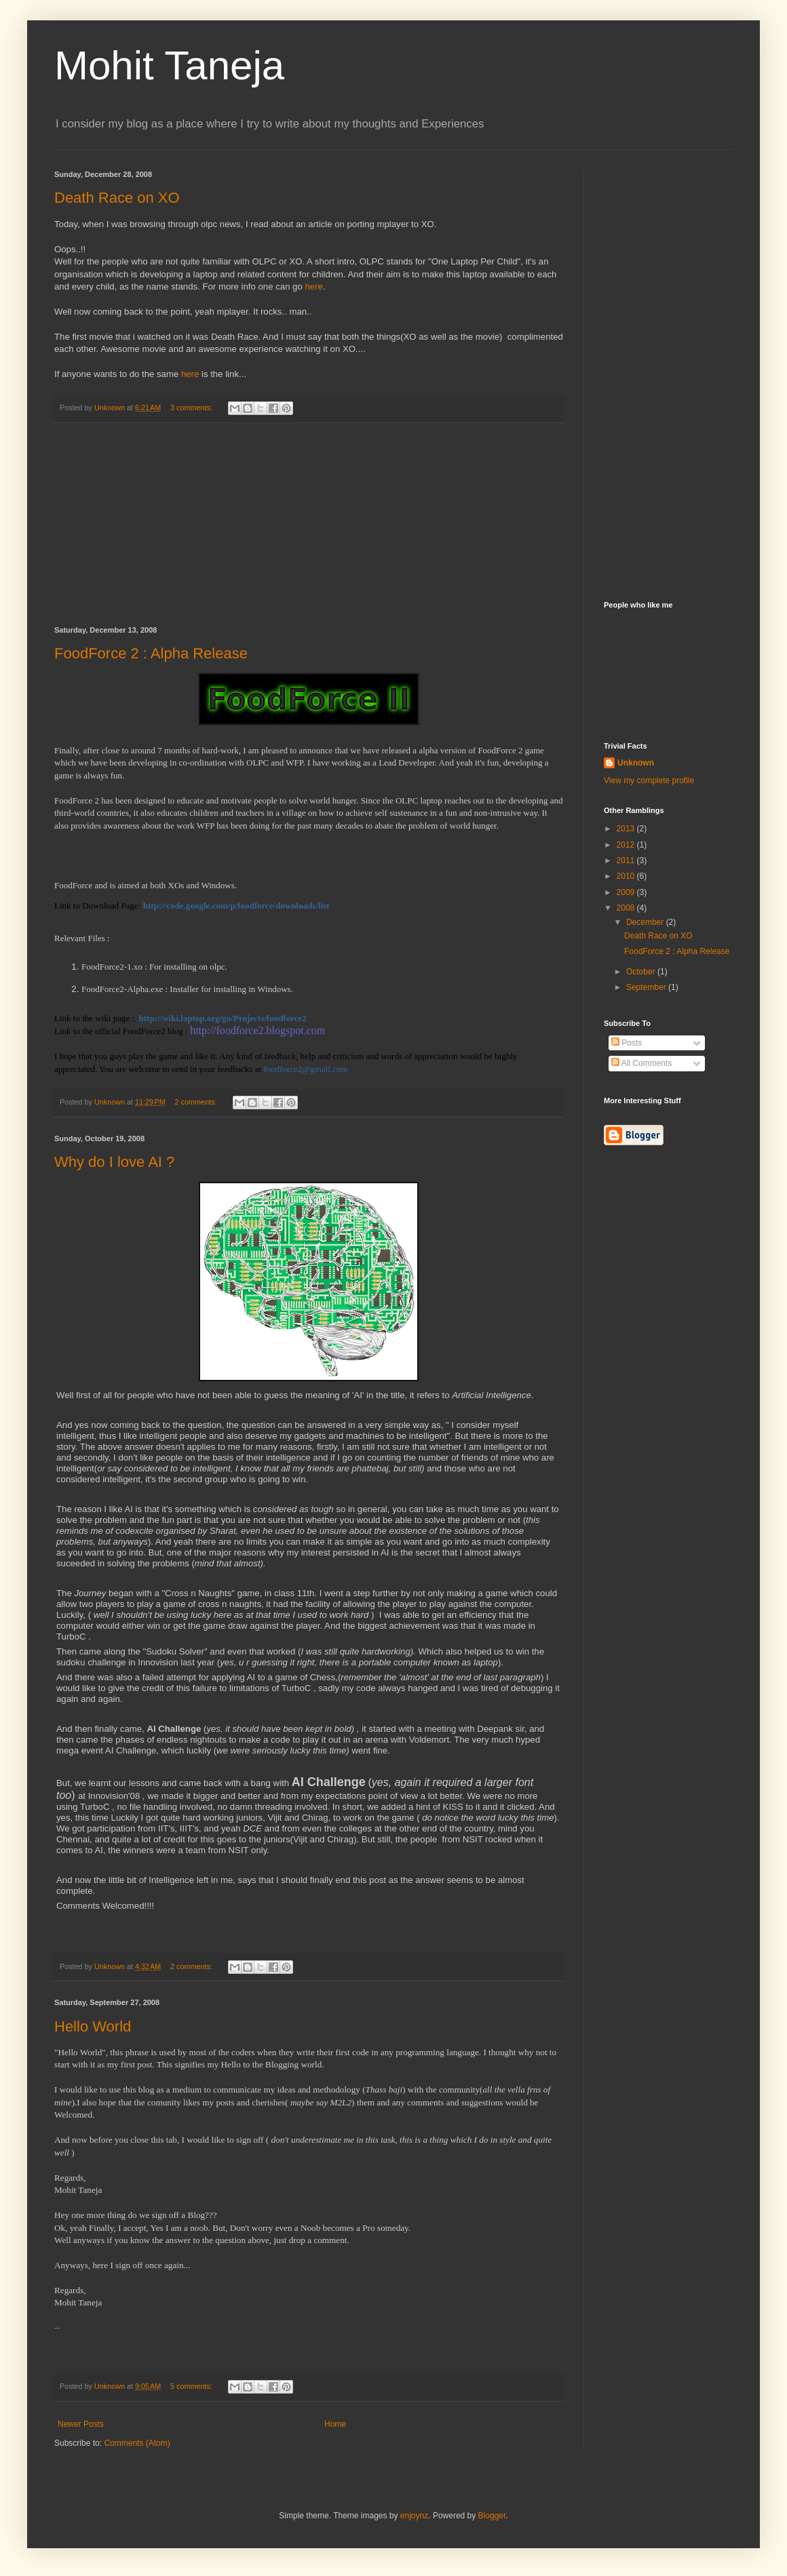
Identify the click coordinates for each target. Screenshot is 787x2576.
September (647, 987)
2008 (627, 908)
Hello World (92, 2026)
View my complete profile (649, 780)
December (646, 922)
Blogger (492, 2515)
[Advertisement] (308, 525)
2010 (627, 876)
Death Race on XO (117, 197)
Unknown (635, 763)
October (641, 971)
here (313, 286)
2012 (627, 845)
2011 (627, 860)
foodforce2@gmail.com (305, 1069)
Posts (626, 1043)
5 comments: (192, 2386)
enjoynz (414, 2515)
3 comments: (192, 407)
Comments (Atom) (137, 2443)
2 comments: (197, 1102)
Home (335, 2424)
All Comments (641, 1063)
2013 (627, 828)
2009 (627, 892)
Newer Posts (81, 2424)
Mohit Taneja (169, 65)
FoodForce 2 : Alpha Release (151, 653)
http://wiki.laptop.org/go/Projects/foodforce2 (223, 1018)
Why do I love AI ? (114, 1161)
